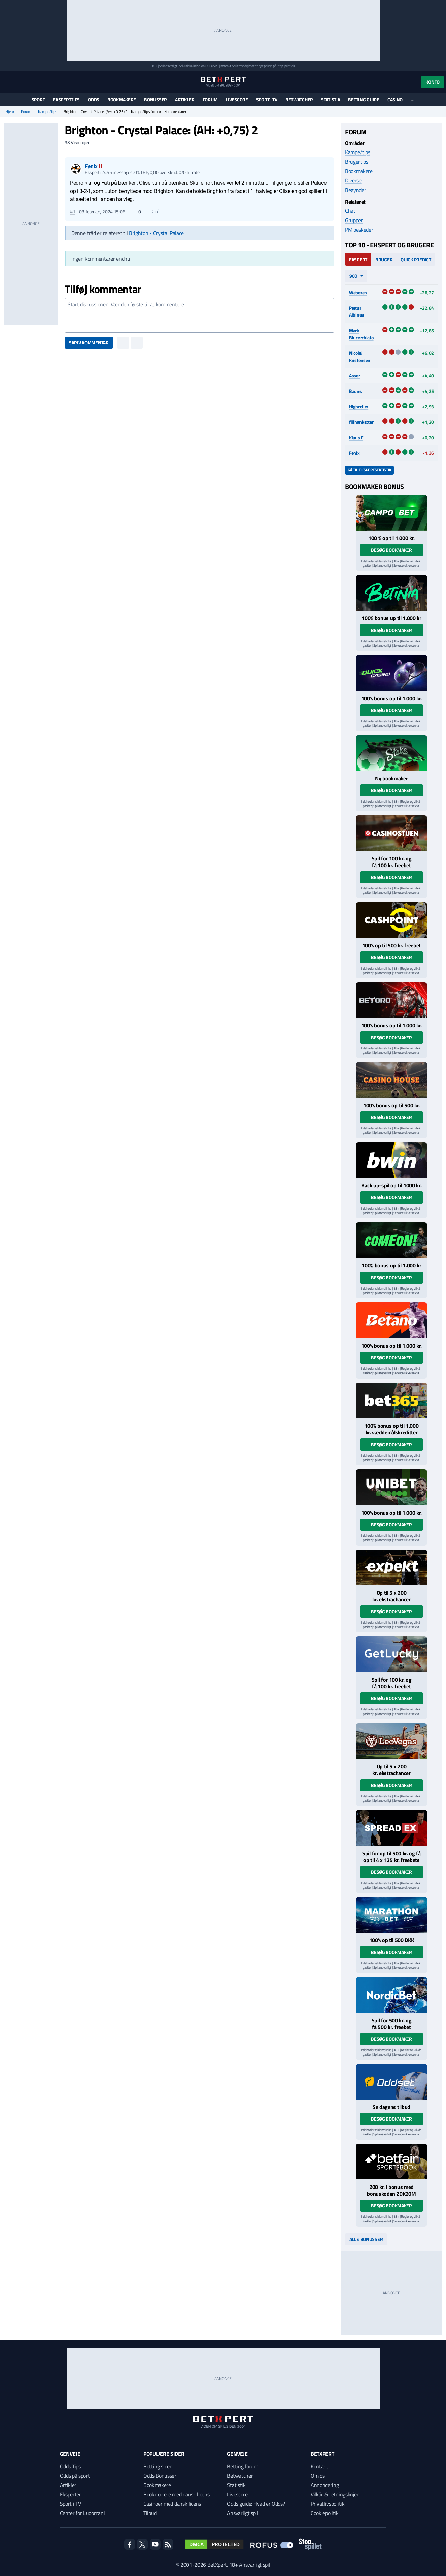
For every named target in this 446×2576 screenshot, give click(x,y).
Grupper (354, 220)
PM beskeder (359, 230)
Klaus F (356, 437)
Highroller (358, 406)
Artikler (185, 99)
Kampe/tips (47, 111)
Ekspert (358, 259)
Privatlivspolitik (328, 2504)
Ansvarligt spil (242, 2513)
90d (353, 275)
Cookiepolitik (325, 2513)
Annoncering (325, 2485)
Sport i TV (266, 99)
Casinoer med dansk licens (172, 2504)
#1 (72, 212)
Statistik (330, 99)
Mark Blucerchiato (361, 334)
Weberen (358, 292)
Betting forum (242, 2466)
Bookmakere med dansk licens (176, 2494)
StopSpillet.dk (286, 65)
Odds (93, 99)
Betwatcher (299, 99)
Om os (317, 2476)
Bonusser (155, 99)
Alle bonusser (366, 2239)
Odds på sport (75, 2476)
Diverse (353, 180)
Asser (354, 375)
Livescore (237, 99)
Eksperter (70, 2494)
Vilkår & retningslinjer (335, 2494)
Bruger (383, 259)
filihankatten (361, 422)
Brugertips (356, 162)
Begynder (355, 190)
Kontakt (319, 2466)
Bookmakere (121, 99)
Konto (432, 82)
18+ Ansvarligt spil (249, 2565)
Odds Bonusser (159, 2476)
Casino (395, 99)
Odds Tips (70, 2466)
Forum (210, 99)
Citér (153, 211)
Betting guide (363, 99)
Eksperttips (66, 99)
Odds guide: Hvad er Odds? (256, 2504)
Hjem (9, 111)
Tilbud (150, 2513)
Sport (38, 99)
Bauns (355, 391)
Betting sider (157, 2466)
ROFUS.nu (211, 65)
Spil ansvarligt (168, 65)
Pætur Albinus (356, 311)
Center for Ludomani (82, 2513)
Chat (350, 211)
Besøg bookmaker (391, 549)
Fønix (354, 452)
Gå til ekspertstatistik (369, 470)
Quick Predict (416, 259)
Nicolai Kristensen (359, 356)
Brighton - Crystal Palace (156, 233)
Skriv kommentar (89, 342)
